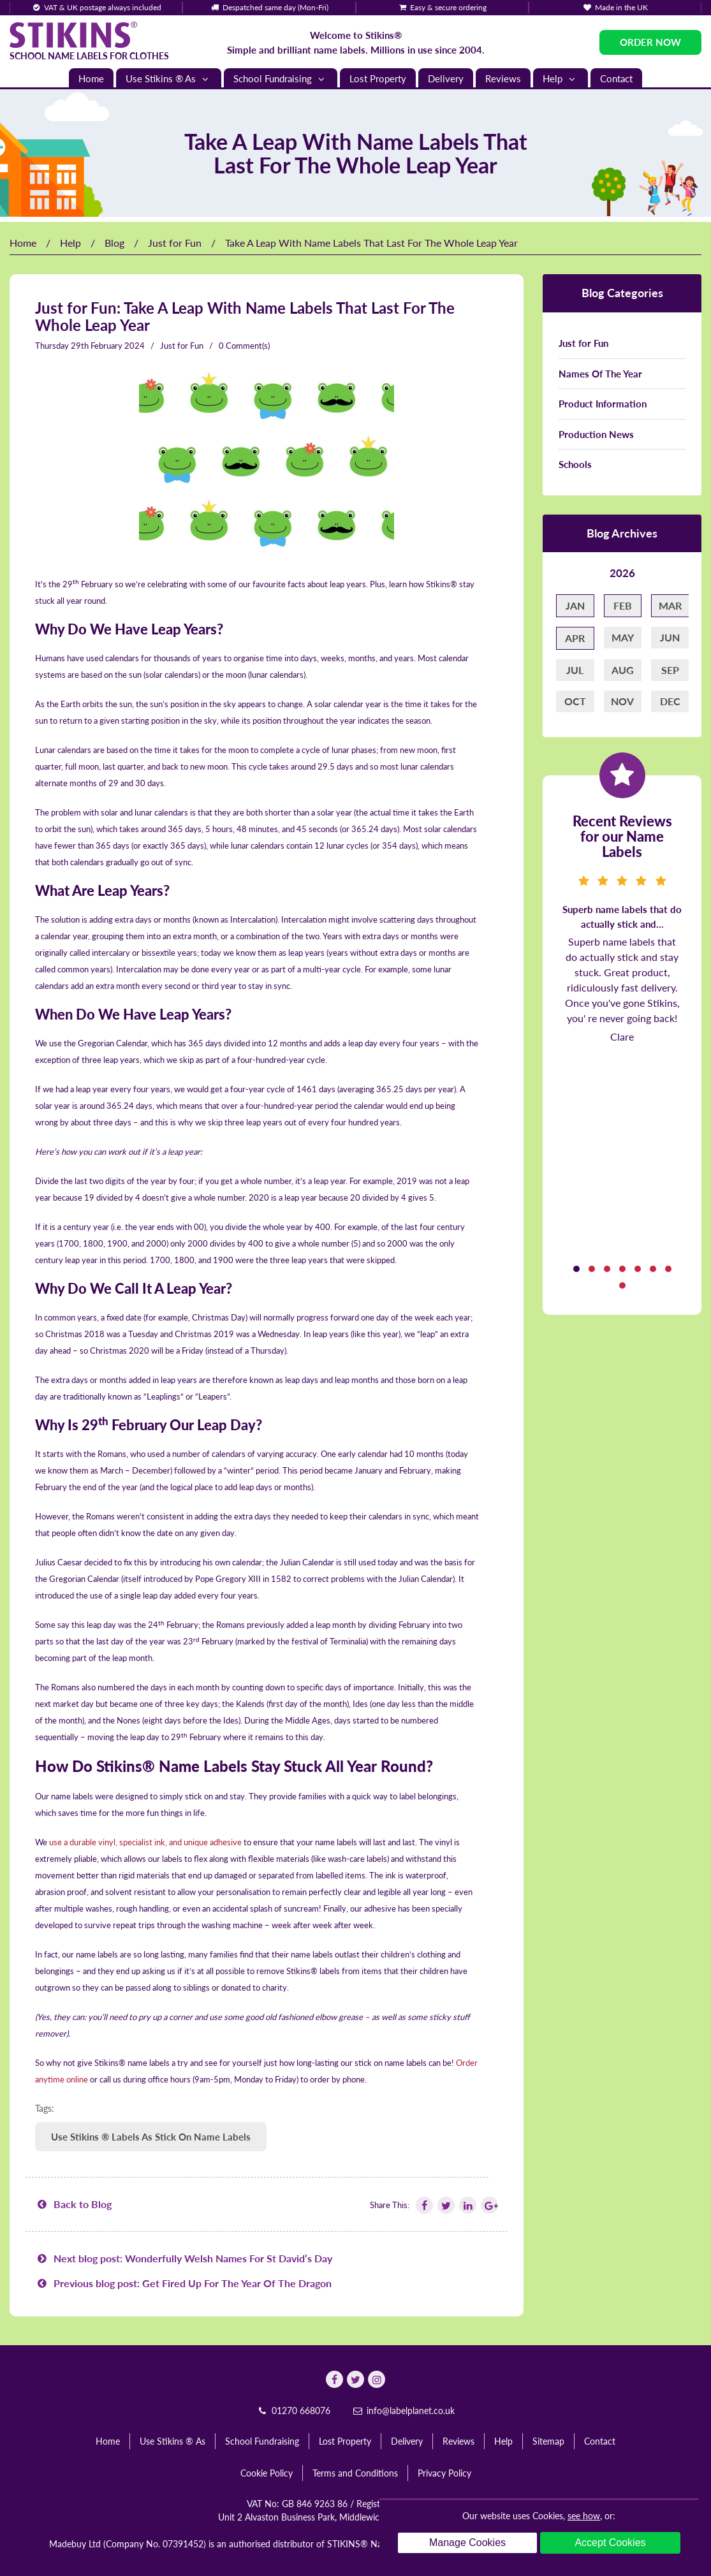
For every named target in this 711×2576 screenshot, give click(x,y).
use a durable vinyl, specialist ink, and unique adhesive (145, 1842)
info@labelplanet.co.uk (403, 2410)
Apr (575, 638)
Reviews (503, 78)
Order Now (650, 42)
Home (91, 78)
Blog (114, 243)
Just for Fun (175, 243)
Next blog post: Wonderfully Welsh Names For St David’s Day (183, 2258)
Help (560, 78)
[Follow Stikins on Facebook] (423, 2205)
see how (584, 2515)
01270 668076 (293, 2410)
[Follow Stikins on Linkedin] (466, 2205)
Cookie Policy (266, 2473)
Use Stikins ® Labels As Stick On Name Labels (151, 2136)
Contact (616, 78)
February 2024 (118, 345)
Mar (670, 605)
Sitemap (548, 2441)
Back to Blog (73, 2204)
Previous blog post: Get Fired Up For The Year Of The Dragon (183, 2283)
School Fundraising (280, 78)
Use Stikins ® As (169, 78)
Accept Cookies (610, 2542)
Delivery (446, 78)
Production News (596, 434)
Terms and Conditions (355, 2473)
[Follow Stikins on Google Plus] (488, 2205)
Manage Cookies (467, 2542)
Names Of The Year (600, 373)
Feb (622, 605)
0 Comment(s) (244, 345)
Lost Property (377, 78)
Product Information (603, 403)
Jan (575, 605)
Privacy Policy (444, 2473)
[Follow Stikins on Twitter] (445, 2205)
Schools (575, 464)
